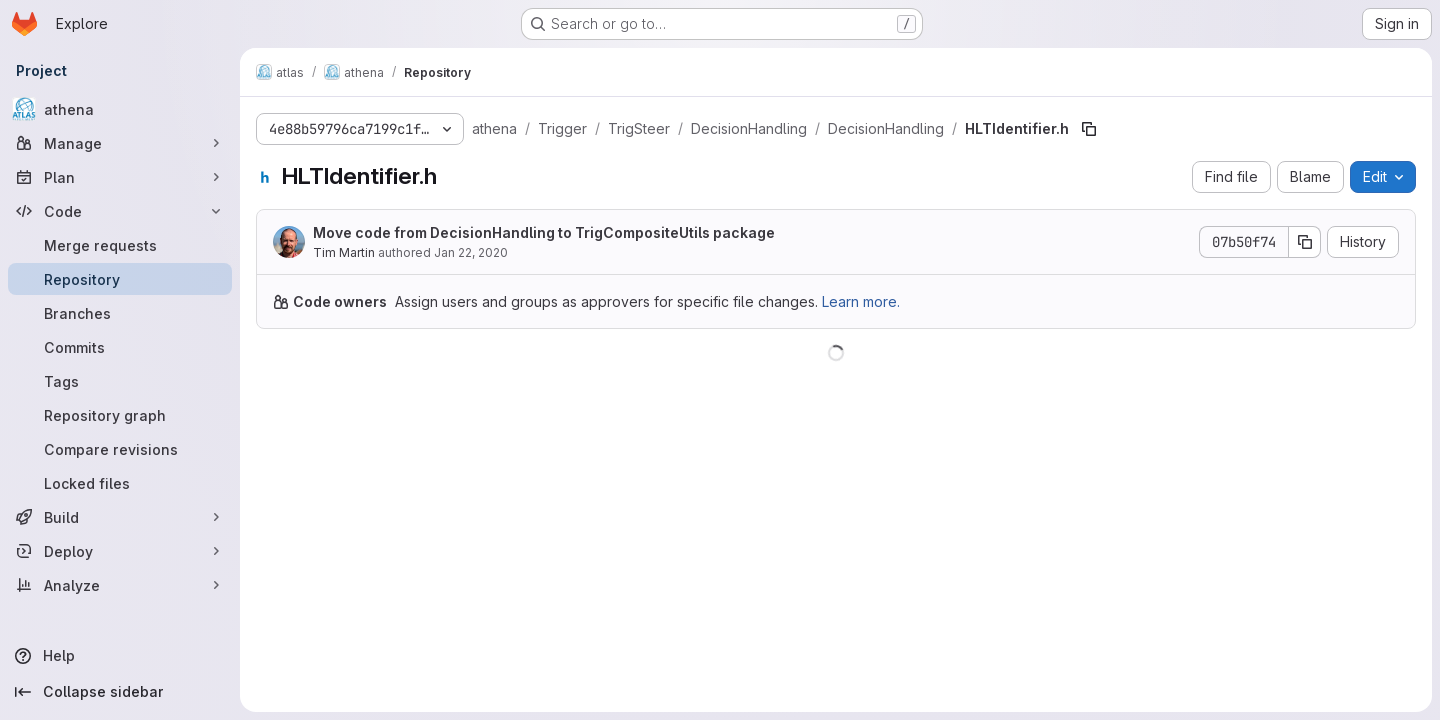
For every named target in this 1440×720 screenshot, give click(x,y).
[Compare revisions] (120, 449)
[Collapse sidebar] (120, 692)
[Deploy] (120, 551)
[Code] (120, 211)
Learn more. (861, 301)
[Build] (120, 517)
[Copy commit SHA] (1305, 242)
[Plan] (120, 177)
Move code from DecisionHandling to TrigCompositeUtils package (544, 232)
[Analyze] (120, 585)
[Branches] (120, 313)
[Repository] (120, 279)
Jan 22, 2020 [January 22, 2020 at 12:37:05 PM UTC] (471, 252)
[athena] (120, 109)
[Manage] (120, 143)
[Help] (120, 656)
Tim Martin (344, 252)
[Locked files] (120, 483)
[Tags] (120, 381)
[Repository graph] (120, 415)
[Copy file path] (1089, 129)
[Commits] (120, 347)
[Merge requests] (120, 245)
